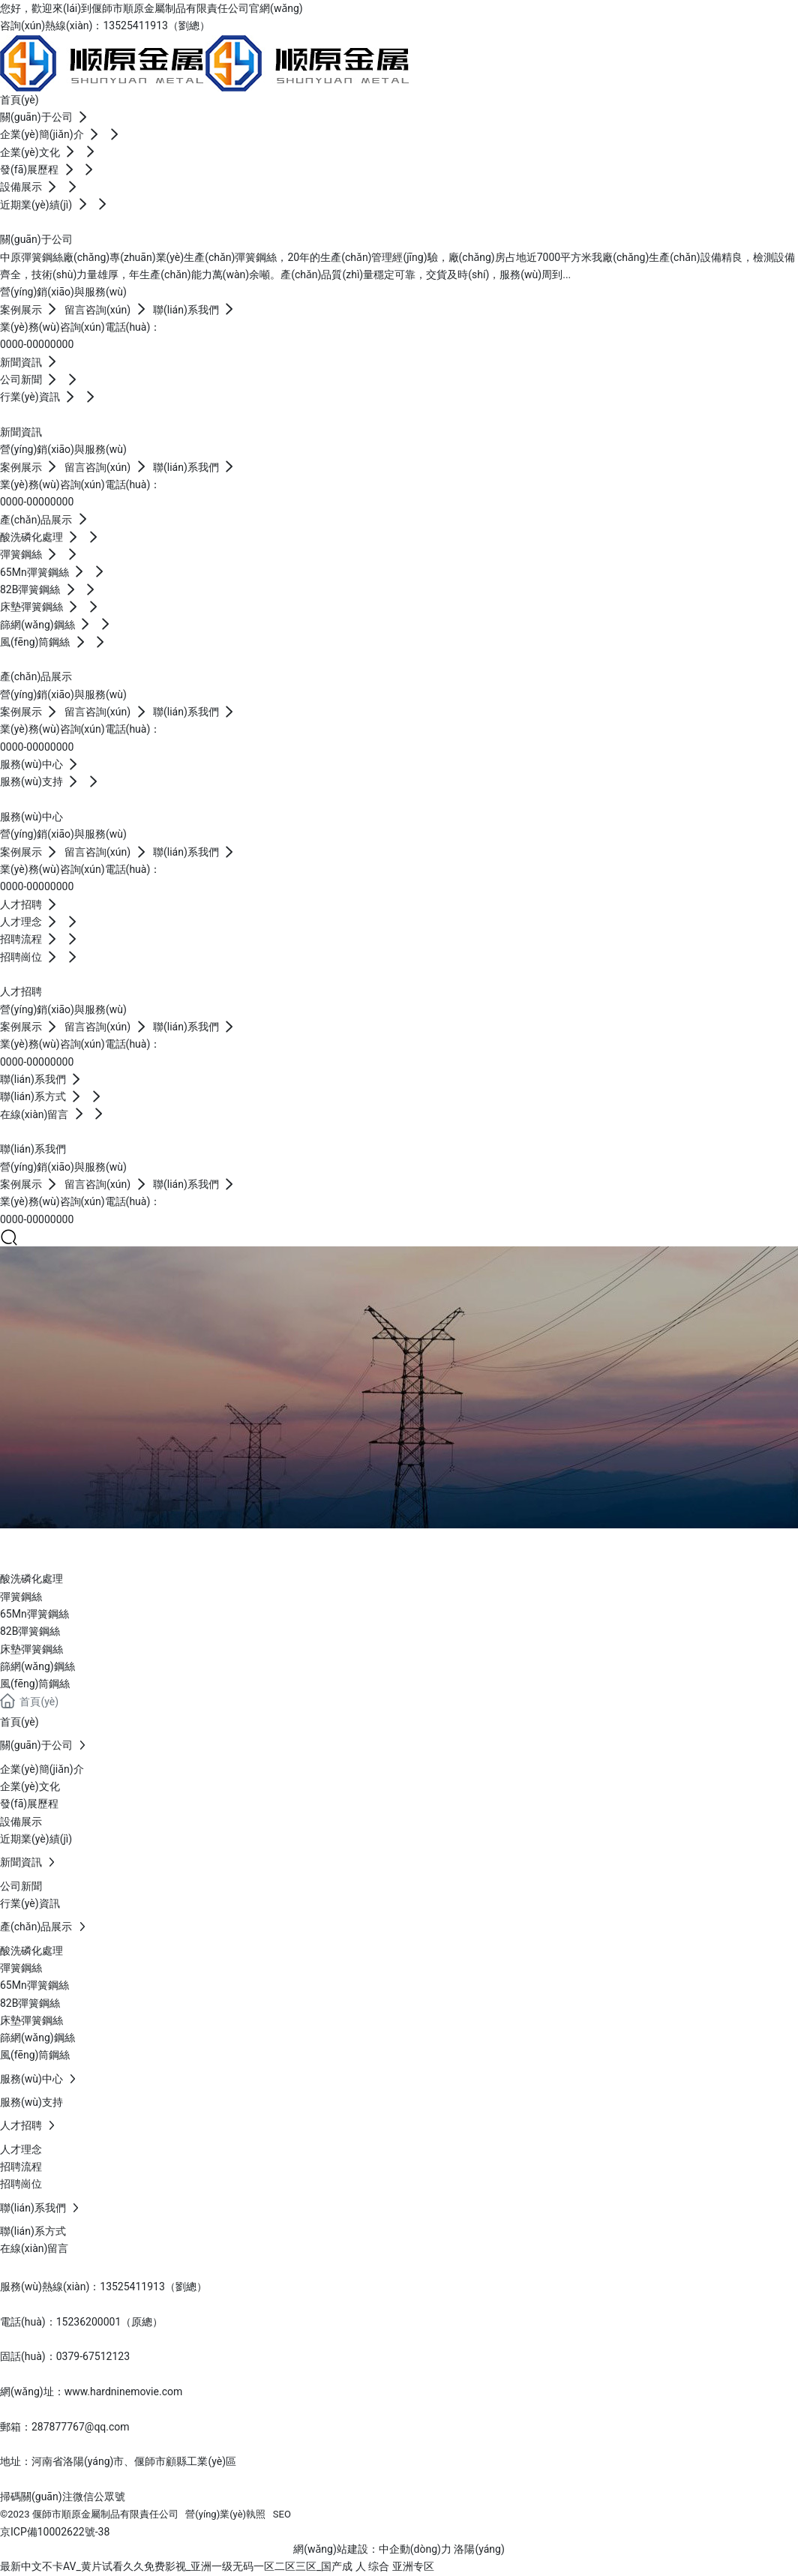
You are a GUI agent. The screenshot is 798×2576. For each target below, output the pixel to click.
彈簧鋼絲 (21, 1597)
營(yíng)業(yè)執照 (225, 2514)
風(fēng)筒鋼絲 (35, 1684)
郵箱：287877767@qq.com (65, 2427)
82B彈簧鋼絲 (30, 1631)
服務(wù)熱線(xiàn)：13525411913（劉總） (103, 2287)
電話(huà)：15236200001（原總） (81, 2322)
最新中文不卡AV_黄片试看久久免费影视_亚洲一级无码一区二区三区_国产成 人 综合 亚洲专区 (217, 2566)
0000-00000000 (37, 344)
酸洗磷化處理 (31, 1579)
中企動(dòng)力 (415, 2549)
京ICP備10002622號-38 (55, 2532)
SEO (282, 2514)
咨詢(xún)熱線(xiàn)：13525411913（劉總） (105, 25)
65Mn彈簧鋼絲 (34, 1614)
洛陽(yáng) (479, 2549)
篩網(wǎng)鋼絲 (37, 1666)
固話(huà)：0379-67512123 (65, 2356)
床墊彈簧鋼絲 (31, 1649)
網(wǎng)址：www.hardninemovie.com (91, 2392)
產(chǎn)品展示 (103, 1546)
